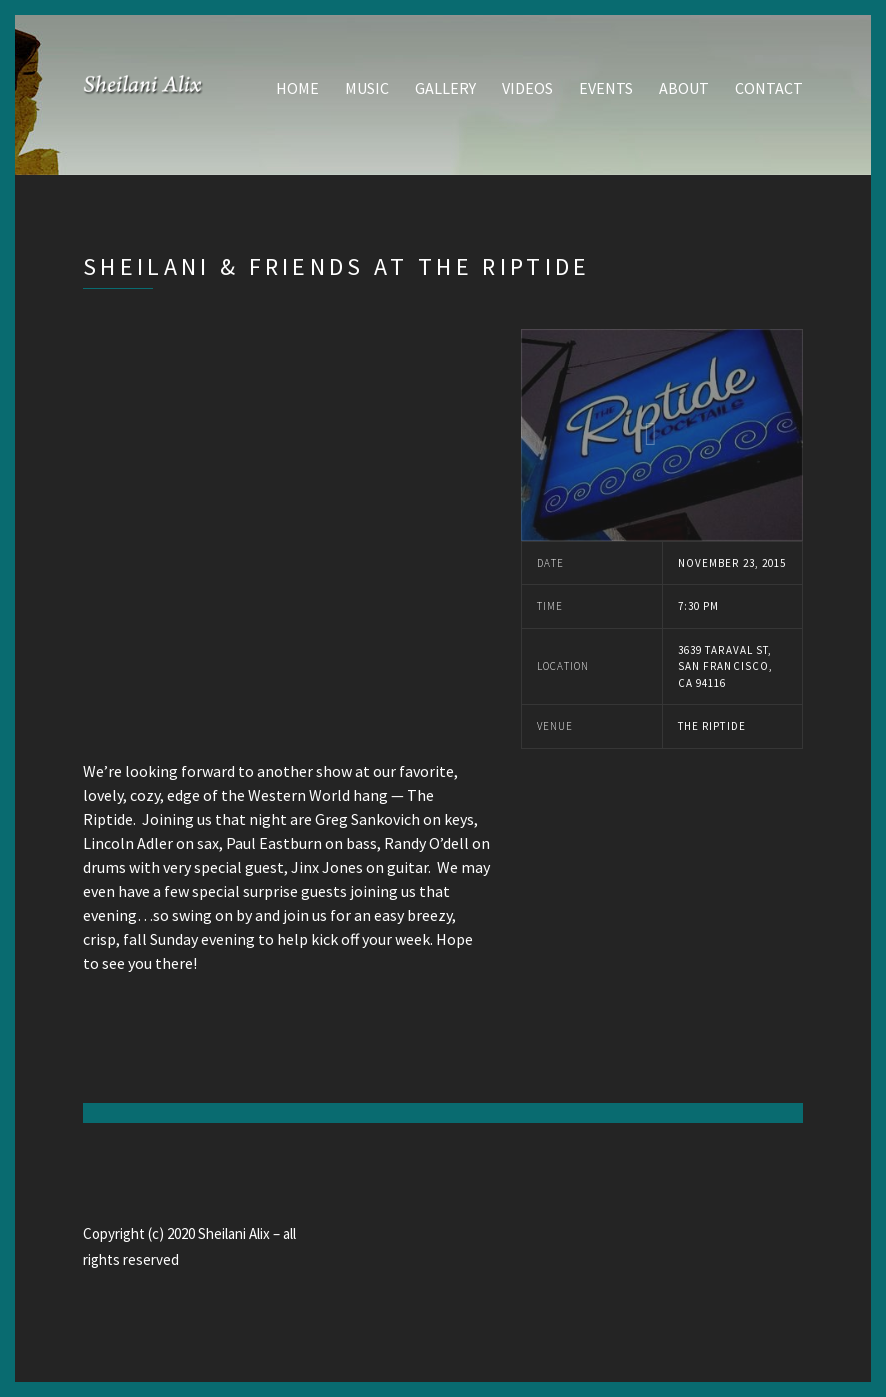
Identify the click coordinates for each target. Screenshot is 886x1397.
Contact (769, 88)
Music (367, 88)
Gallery (445, 88)
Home (297, 88)
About (684, 88)
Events (606, 88)
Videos (527, 88)
